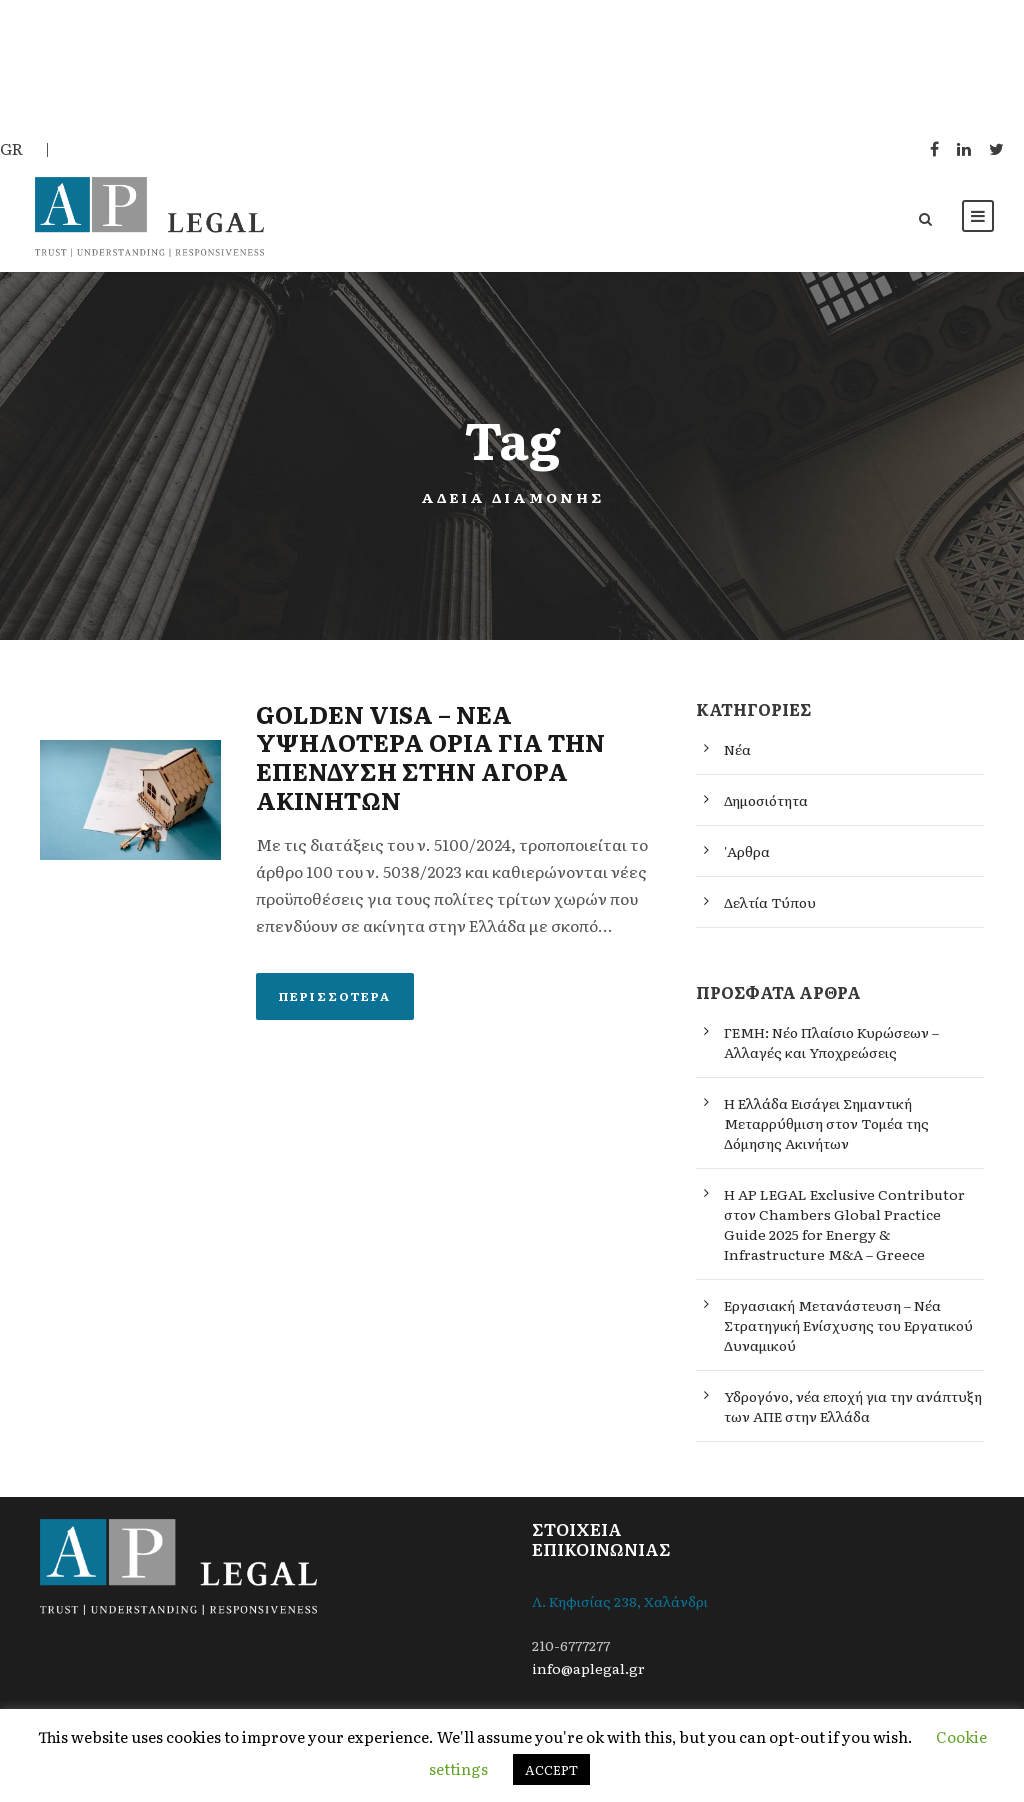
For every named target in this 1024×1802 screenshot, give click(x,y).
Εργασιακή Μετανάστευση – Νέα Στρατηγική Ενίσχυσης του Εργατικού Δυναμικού (848, 1336)
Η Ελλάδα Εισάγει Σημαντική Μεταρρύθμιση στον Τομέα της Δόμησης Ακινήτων (826, 1134)
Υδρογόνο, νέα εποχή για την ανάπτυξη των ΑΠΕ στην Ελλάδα (853, 1417)
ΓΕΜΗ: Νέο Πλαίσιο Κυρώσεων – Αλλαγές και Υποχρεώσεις (831, 1053)
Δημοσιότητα (766, 811)
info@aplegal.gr (588, 1679)
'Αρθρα (747, 862)
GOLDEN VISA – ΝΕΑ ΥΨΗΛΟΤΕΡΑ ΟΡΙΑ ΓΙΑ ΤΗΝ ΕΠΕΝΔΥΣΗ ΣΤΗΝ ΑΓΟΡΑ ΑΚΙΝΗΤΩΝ (430, 766)
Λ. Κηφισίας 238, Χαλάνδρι (620, 1612)
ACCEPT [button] (551, 1769)
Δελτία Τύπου (770, 913)
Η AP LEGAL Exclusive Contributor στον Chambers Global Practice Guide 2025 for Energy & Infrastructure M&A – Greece (844, 1235)
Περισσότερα (335, 1006)
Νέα (737, 760)
